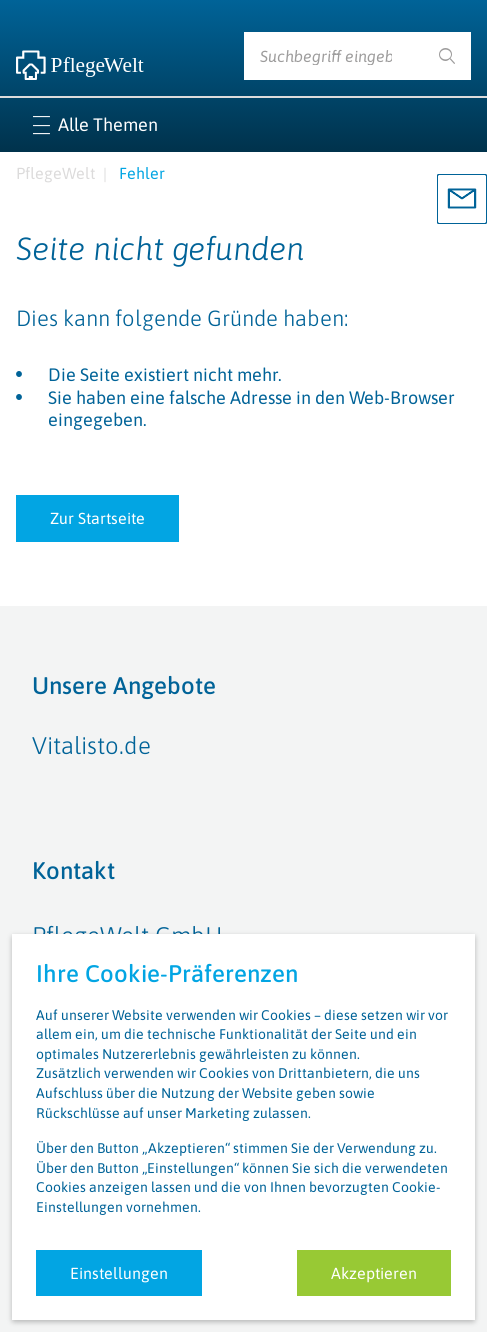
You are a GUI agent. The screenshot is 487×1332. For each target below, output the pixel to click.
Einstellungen (119, 1273)
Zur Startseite (97, 518)
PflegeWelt (55, 173)
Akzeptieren (374, 1273)
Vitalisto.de (91, 745)
